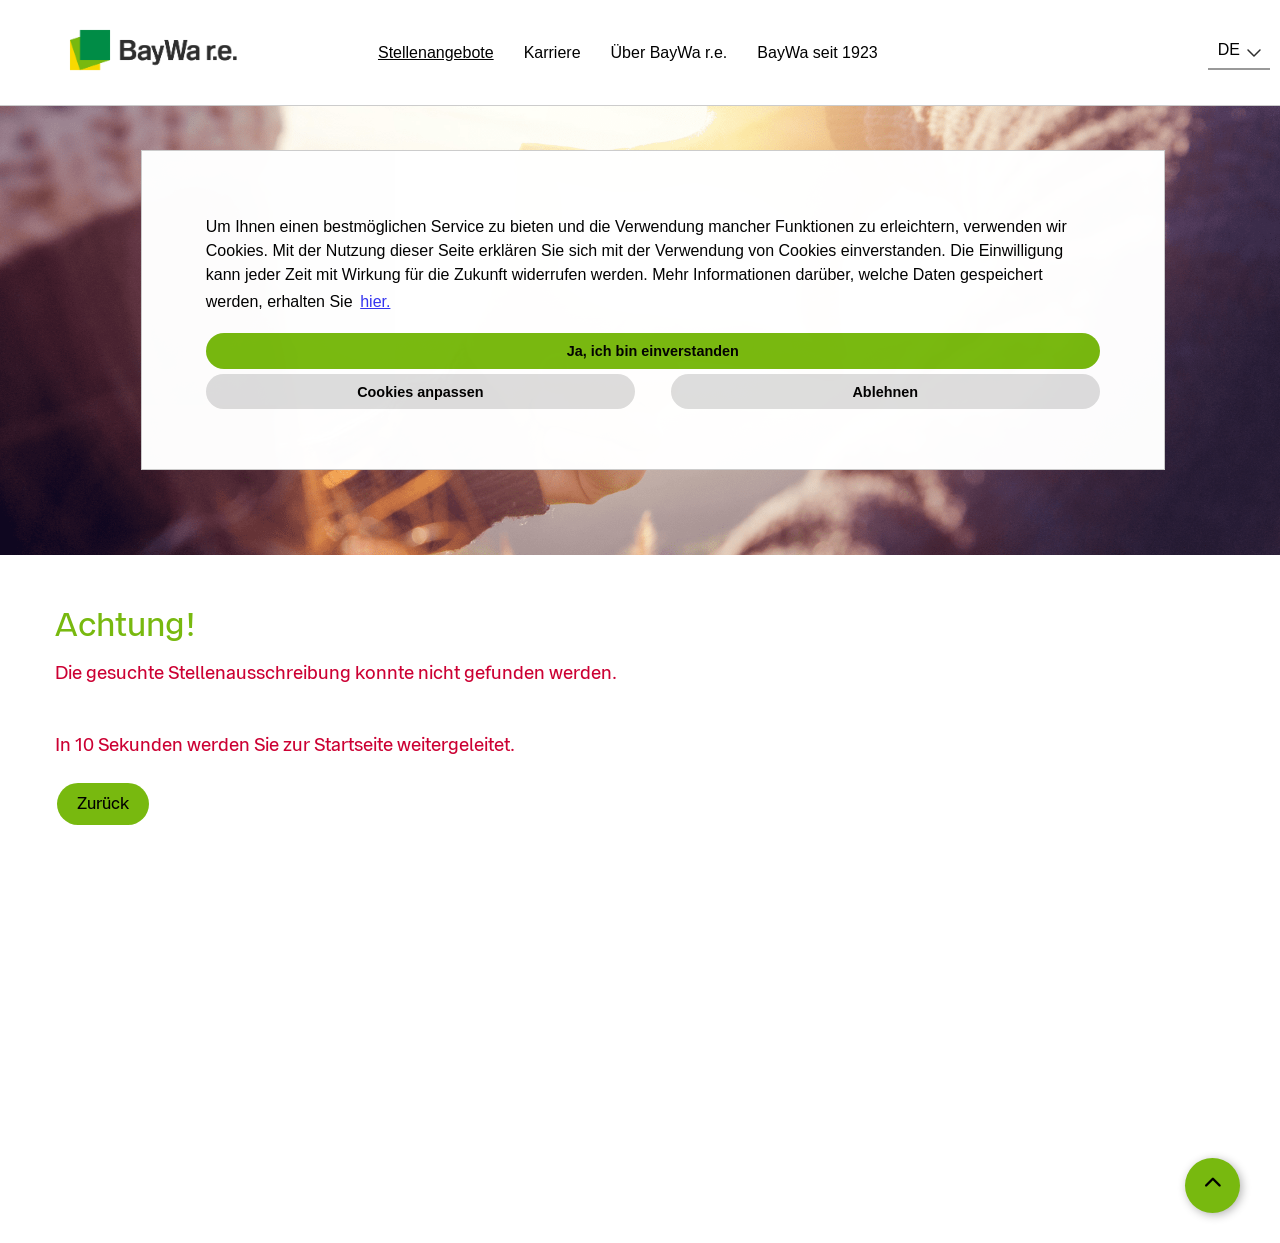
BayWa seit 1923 (817, 52)
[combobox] (1239, 50)
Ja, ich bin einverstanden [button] (653, 351)
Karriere (552, 52)
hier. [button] (375, 301)
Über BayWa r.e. (669, 52)
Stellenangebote (436, 52)
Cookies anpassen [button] (420, 392)
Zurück (103, 803)
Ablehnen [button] (885, 392)
